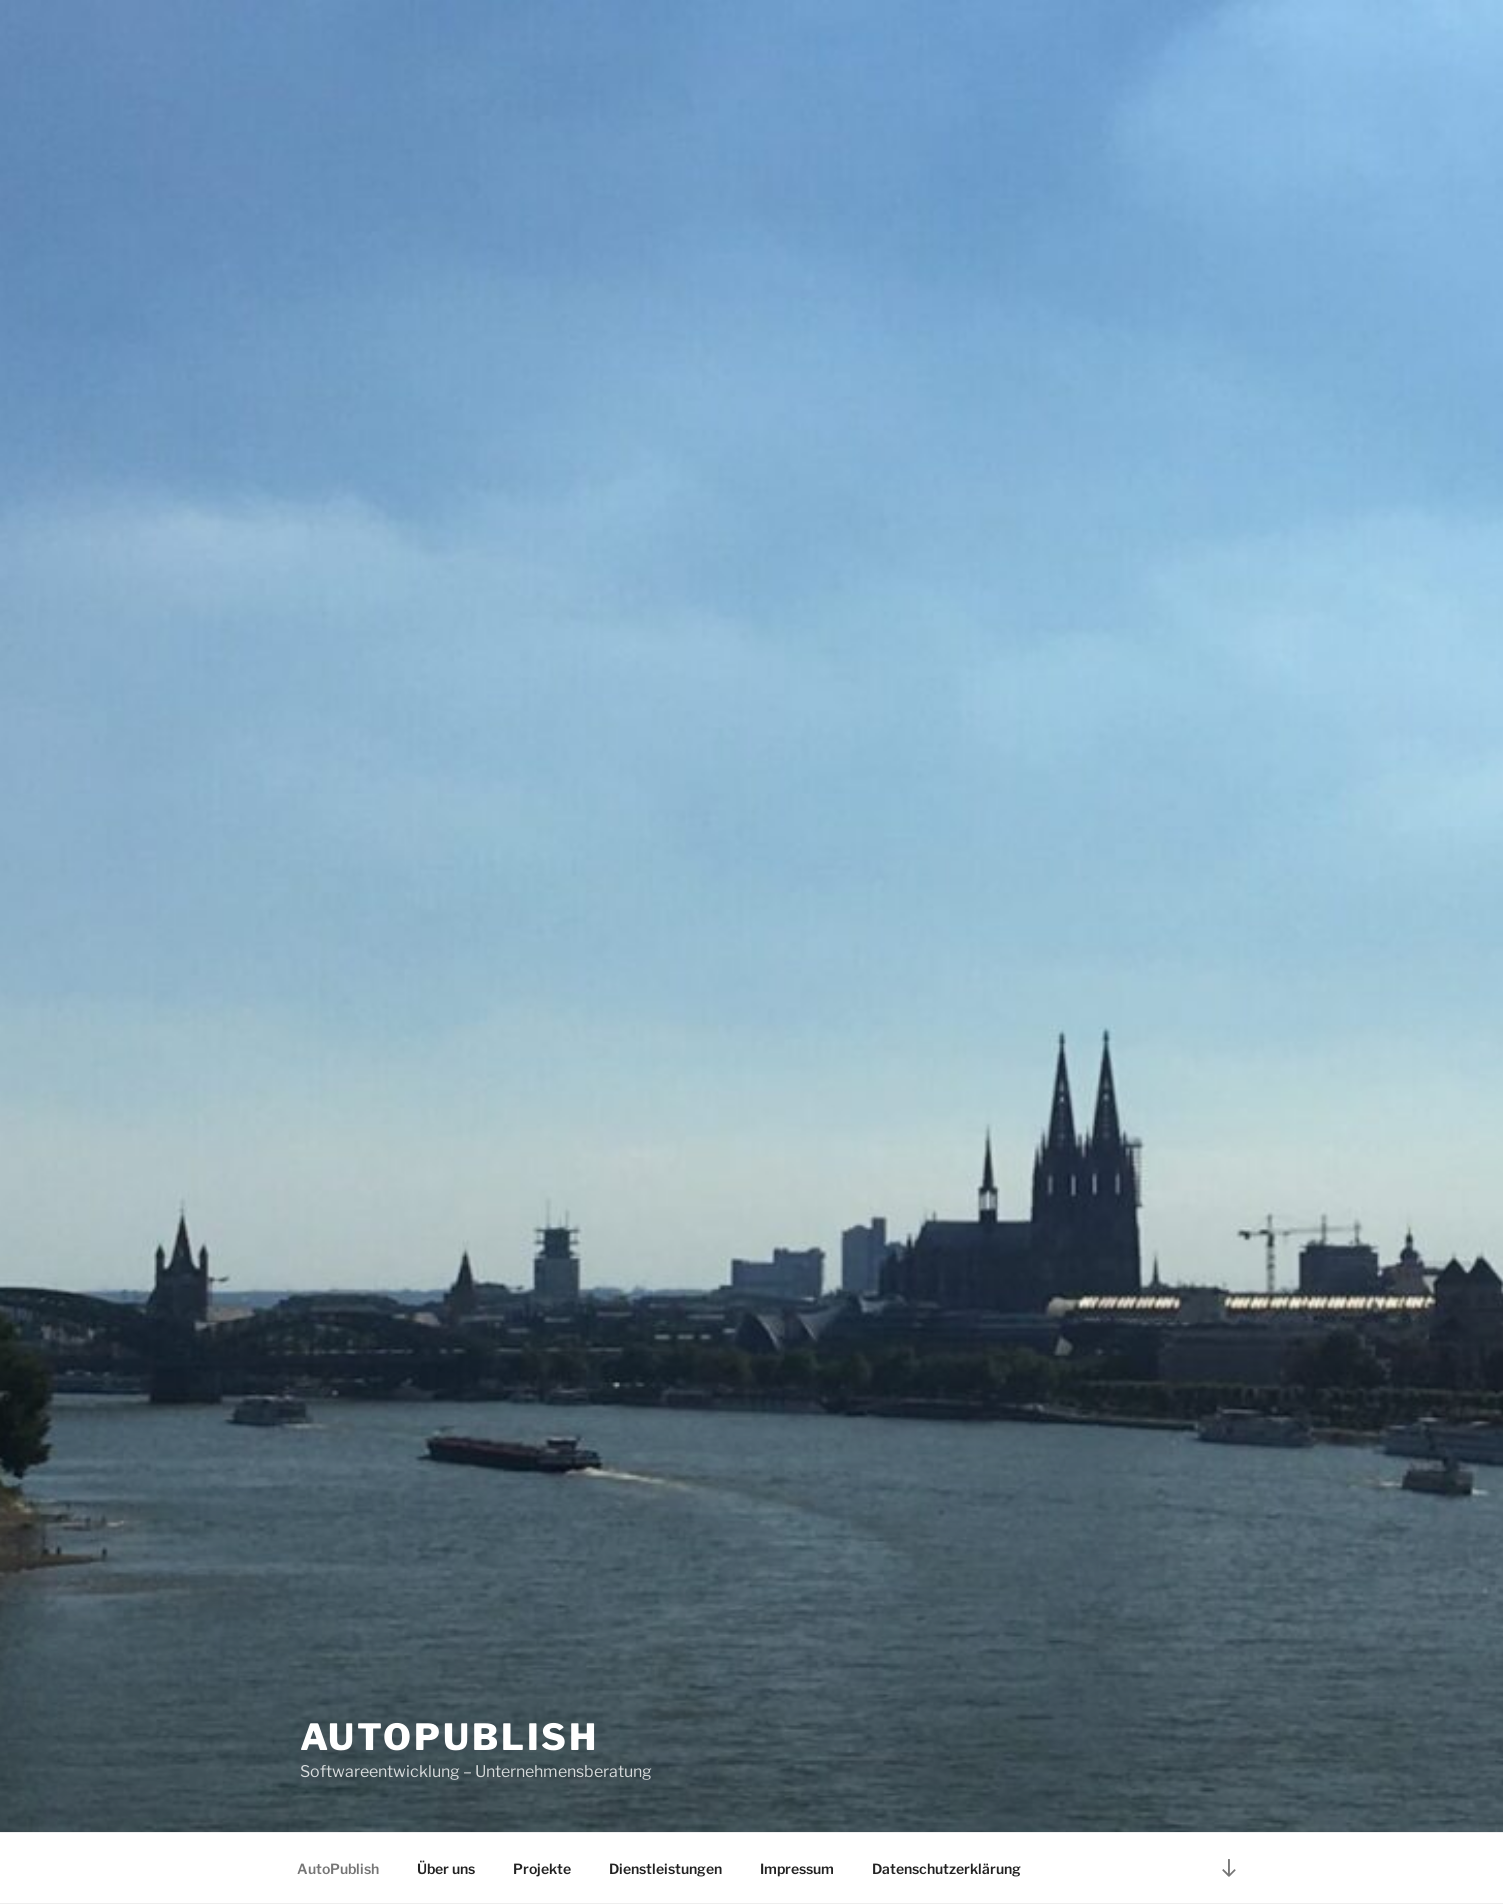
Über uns (446, 1868)
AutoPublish (450, 1737)
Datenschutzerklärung (946, 1868)
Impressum (797, 1868)
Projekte (542, 1868)
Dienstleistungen (665, 1868)
